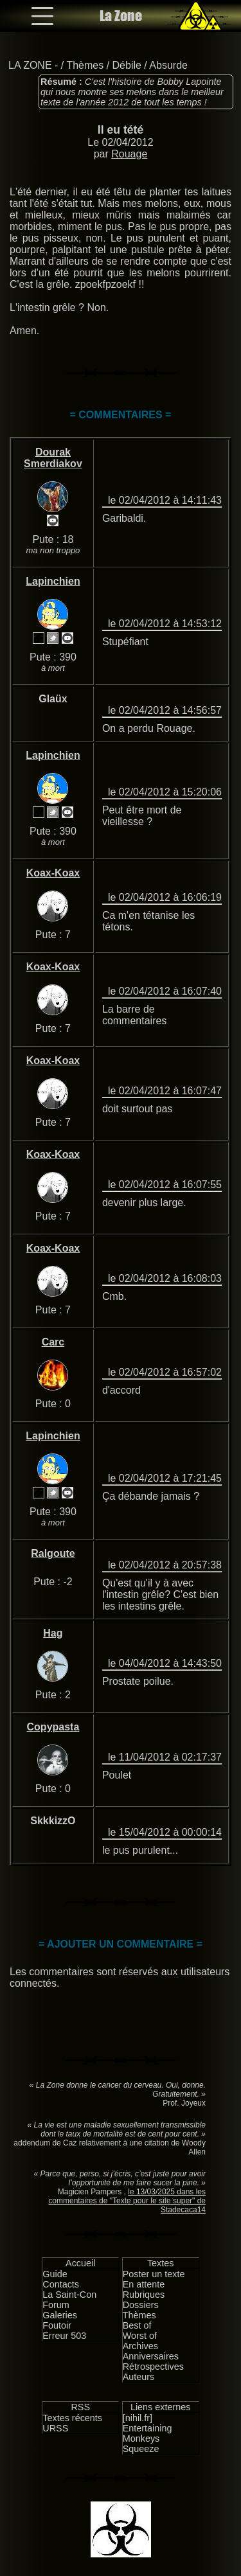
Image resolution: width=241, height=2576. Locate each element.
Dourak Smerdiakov (53, 458)
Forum (55, 2305)
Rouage (129, 153)
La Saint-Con (69, 2294)
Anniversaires (151, 2356)
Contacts (60, 2284)
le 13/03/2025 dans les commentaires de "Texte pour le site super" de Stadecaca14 (127, 2200)
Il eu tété (120, 129)
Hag (52, 1633)
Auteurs (139, 2377)
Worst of (140, 2336)
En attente (144, 2284)
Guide (54, 2274)
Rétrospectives (153, 2366)
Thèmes (84, 65)
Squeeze (141, 2449)
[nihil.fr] (137, 2418)
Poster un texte (154, 2274)
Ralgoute (53, 1553)
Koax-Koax (53, 872)
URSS (55, 2428)
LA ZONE (30, 65)
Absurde (168, 65)
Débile (126, 65)
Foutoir (56, 2325)
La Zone (121, 15)
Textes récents (72, 2418)
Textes (160, 2263)
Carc (53, 1342)
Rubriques (144, 2294)
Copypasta (53, 1726)
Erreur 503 (64, 2336)
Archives (140, 2346)
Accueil (80, 2263)
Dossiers (141, 2305)
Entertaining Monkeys (147, 2433)
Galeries (59, 2315)
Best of (137, 2325)
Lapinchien (53, 581)
